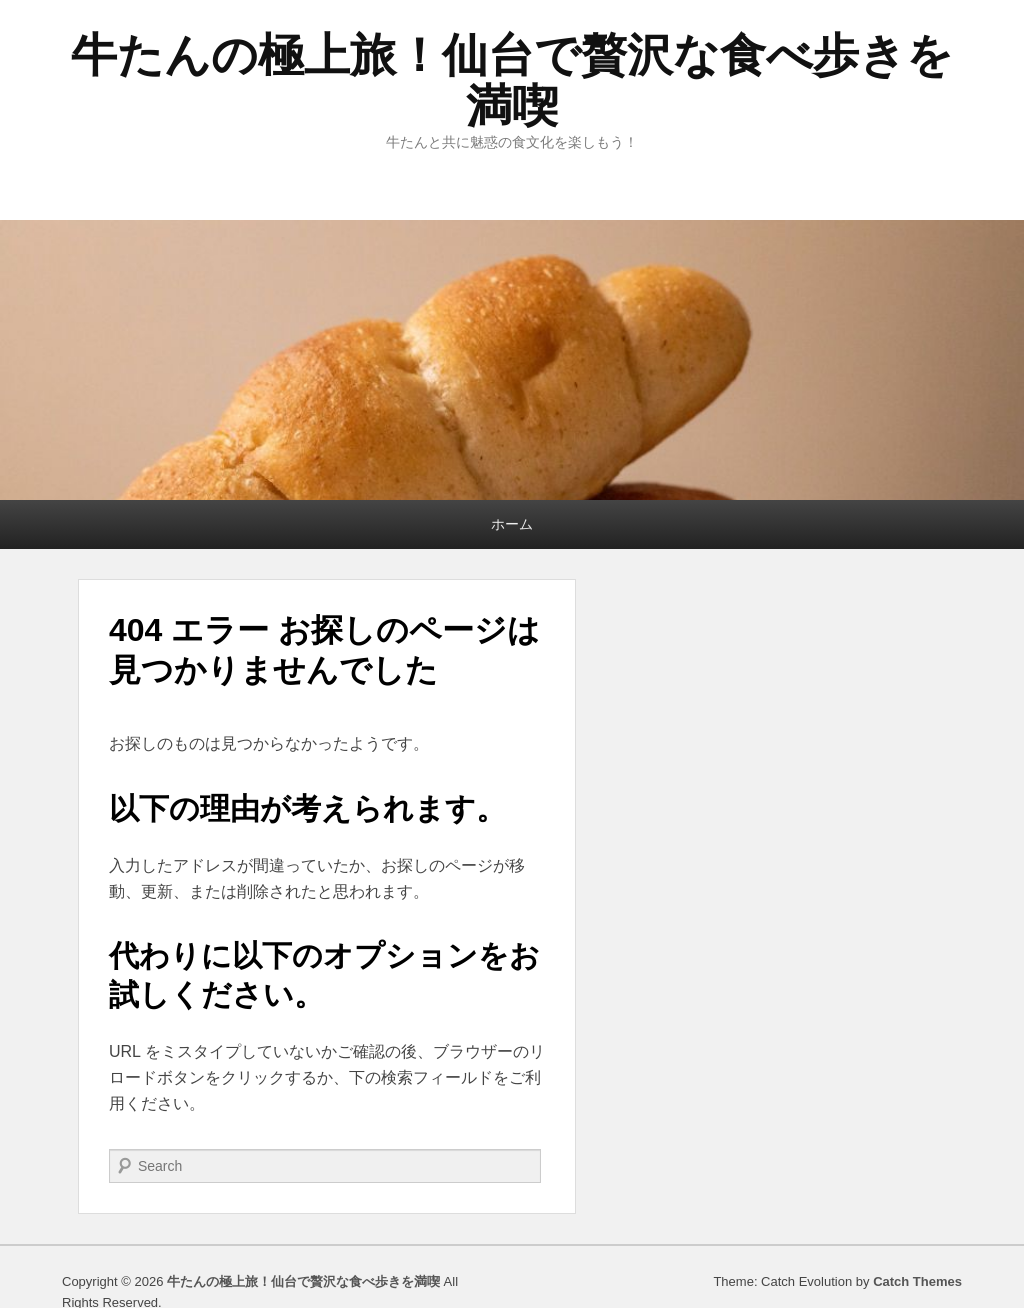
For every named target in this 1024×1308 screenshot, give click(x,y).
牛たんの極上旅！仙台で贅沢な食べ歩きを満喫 (512, 80)
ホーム (512, 524)
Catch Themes (917, 1281)
